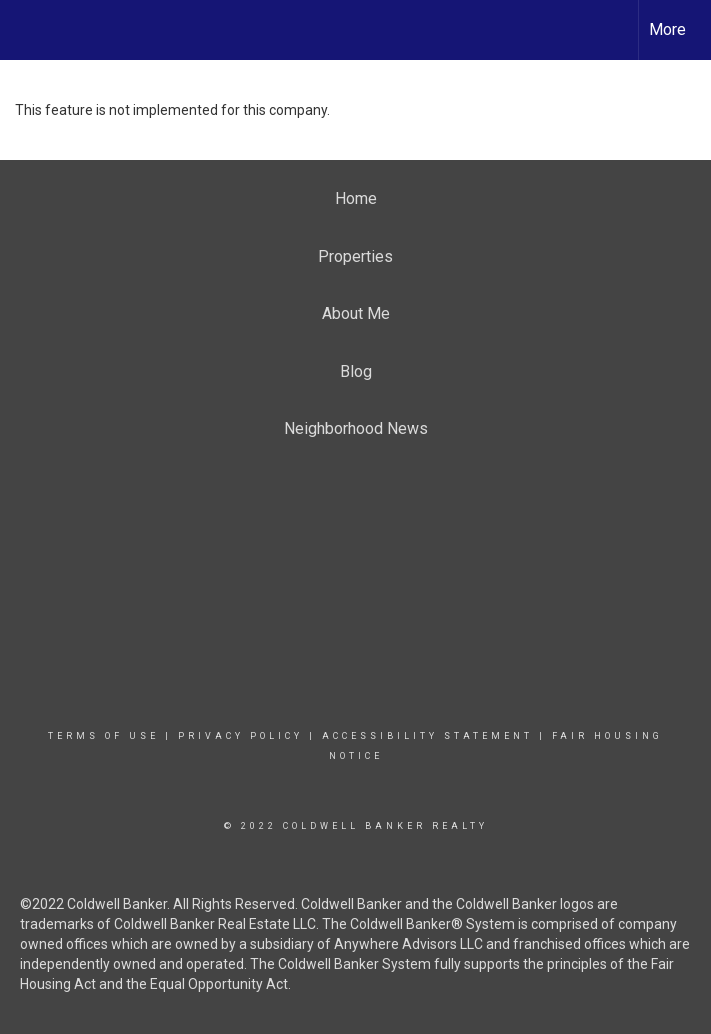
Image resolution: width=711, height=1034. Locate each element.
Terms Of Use (103, 736)
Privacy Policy (240, 736)
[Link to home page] (25, 27)
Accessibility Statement (427, 736)
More (667, 29)
